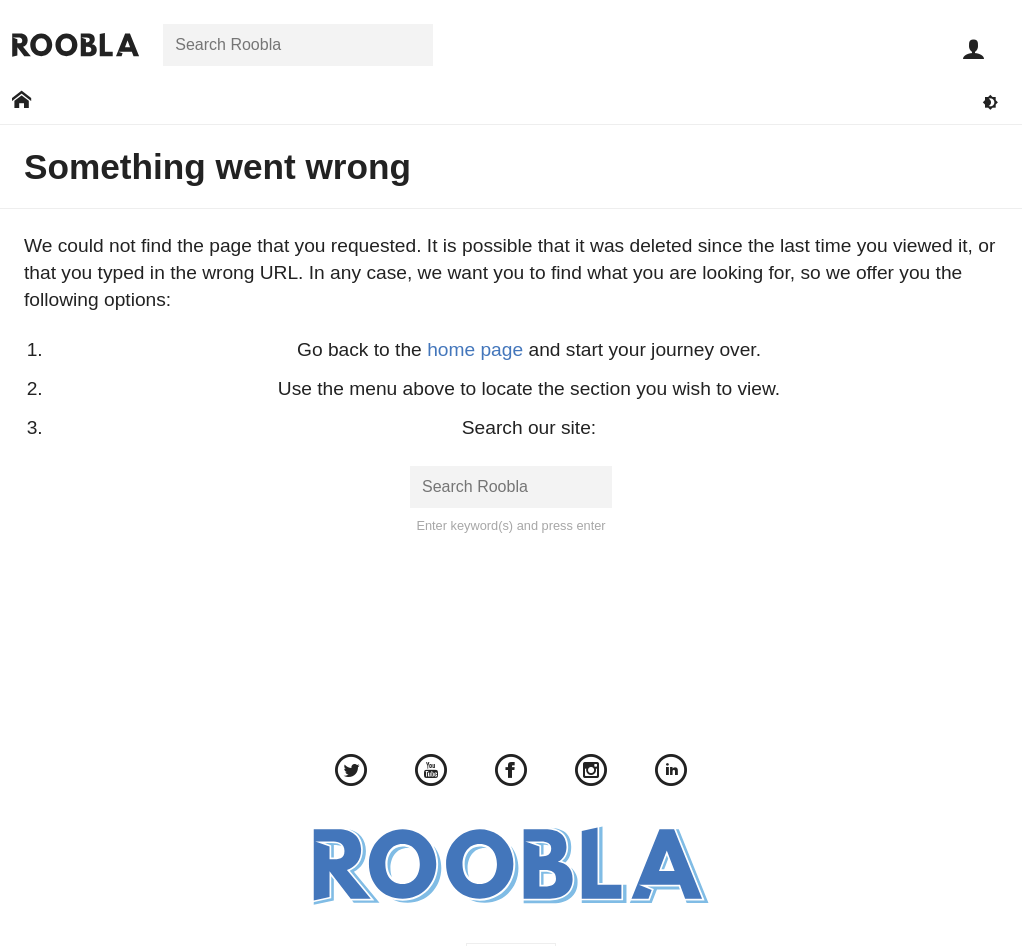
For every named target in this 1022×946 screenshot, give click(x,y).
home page (475, 349)
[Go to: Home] (21, 100)
